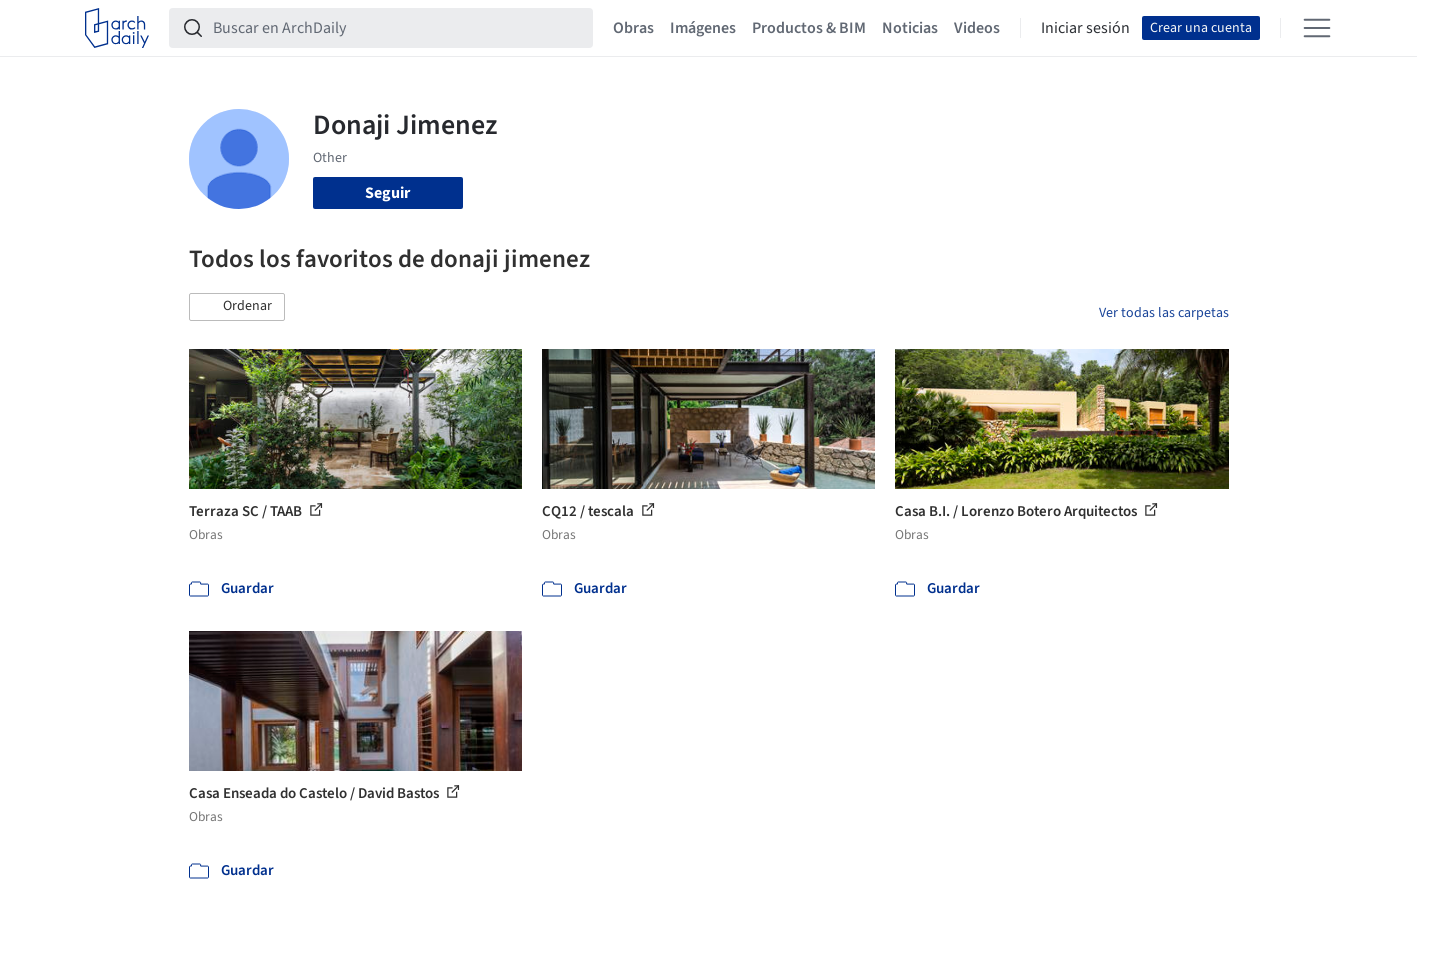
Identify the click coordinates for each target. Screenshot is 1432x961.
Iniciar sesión (1085, 28)
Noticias (910, 28)
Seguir (387, 193)
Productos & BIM (809, 28)
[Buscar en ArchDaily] (397, 28)
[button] (237, 307)
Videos (977, 28)
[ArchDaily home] (117, 28)
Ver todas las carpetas (1164, 313)
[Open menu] (1317, 28)
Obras (633, 28)
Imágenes (703, 28)
